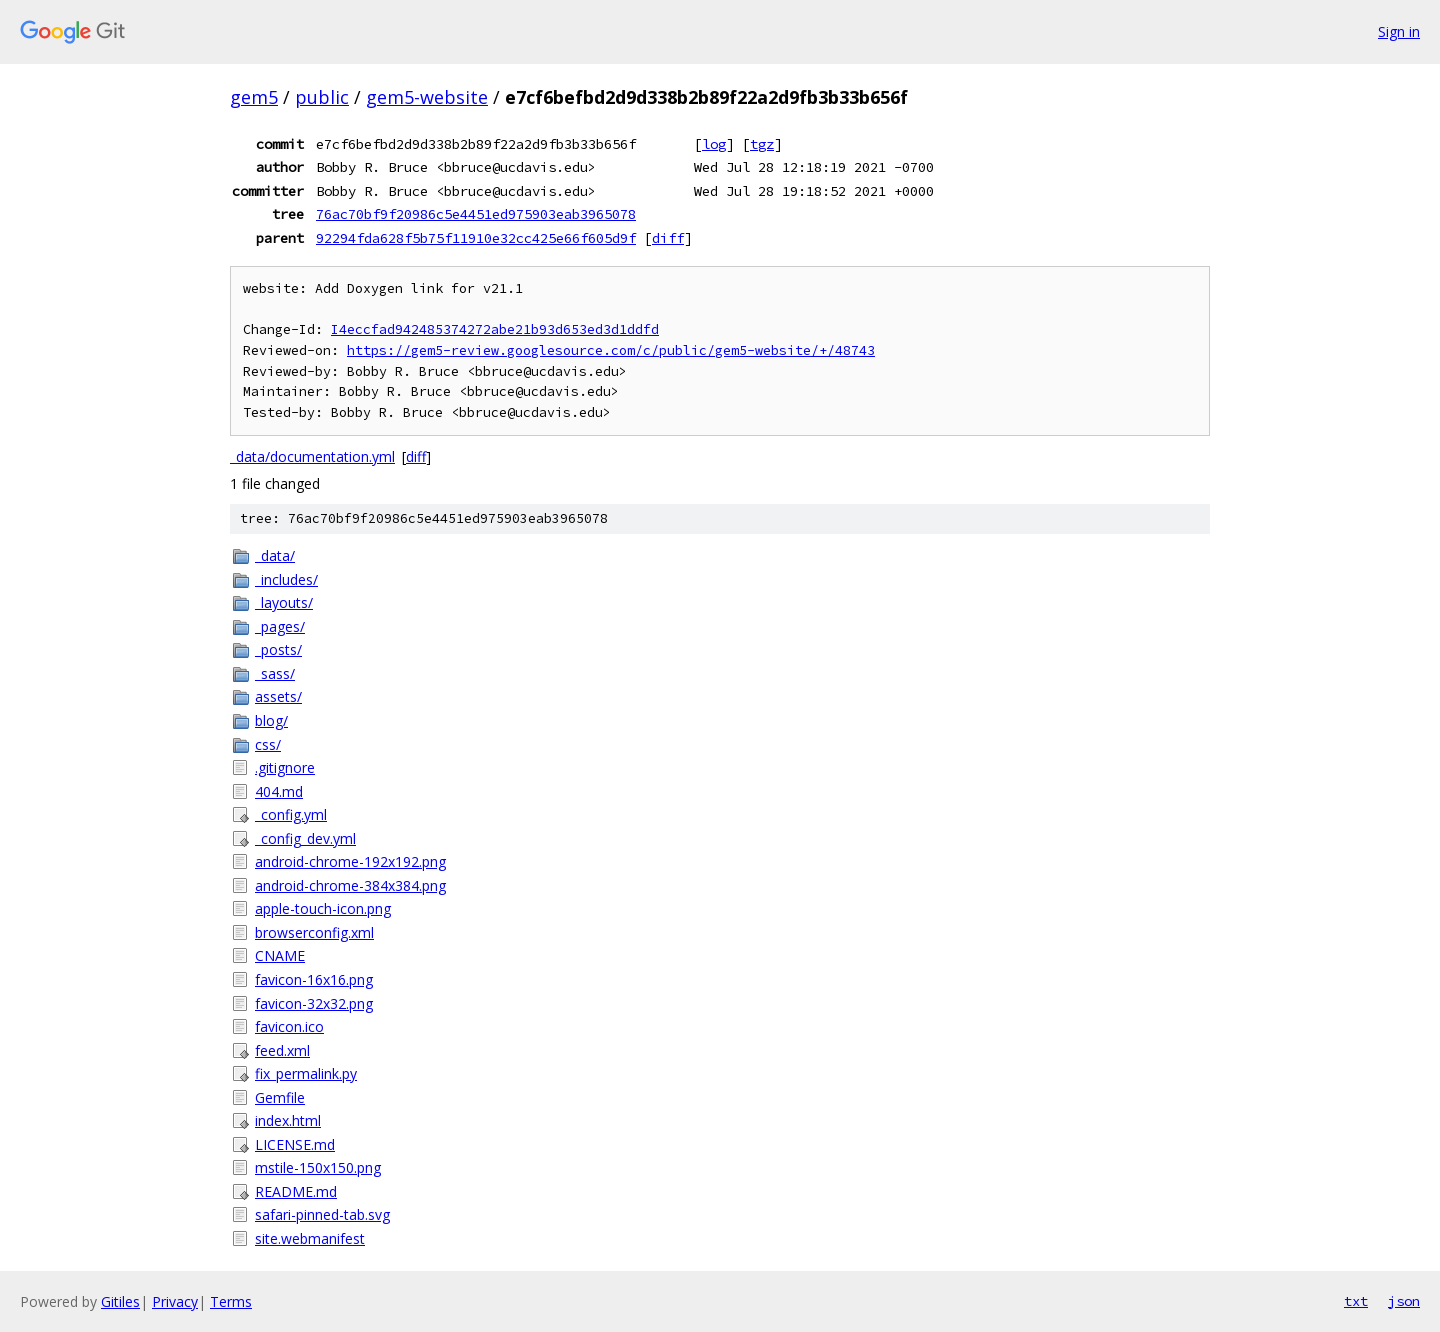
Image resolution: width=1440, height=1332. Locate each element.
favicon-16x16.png (314, 979)
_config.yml (291, 814)
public (322, 97)
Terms (231, 1301)
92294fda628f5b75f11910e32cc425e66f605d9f (476, 238)
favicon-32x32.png (314, 1003)
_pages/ (280, 626)
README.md (296, 1191)
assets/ (278, 696)
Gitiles (120, 1301)
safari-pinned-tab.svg (322, 1214)
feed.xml (282, 1050)
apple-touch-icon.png (323, 908)
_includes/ (286, 579)
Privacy (175, 1301)
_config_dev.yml (305, 838)
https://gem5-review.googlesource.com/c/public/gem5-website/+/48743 (611, 350)
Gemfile (280, 1097)
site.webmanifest (310, 1238)
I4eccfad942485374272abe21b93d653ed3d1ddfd (495, 329)
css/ (268, 744)
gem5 (254, 97)
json (1404, 1301)
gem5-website (427, 97)
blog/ (271, 720)
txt (1356, 1301)
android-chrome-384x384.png (350, 885)
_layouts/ (284, 602)
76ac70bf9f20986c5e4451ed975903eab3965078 (476, 214)
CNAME (280, 955)
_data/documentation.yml (312, 456)
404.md (279, 791)
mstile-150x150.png (318, 1167)
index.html (288, 1120)
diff (668, 238)
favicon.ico (289, 1026)
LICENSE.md (295, 1144)
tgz (762, 144)
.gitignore (285, 767)
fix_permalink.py (306, 1073)
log (714, 144)
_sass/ (275, 673)
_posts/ (278, 649)
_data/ (275, 555)
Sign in (1399, 31)
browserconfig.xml (314, 932)
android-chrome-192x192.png (350, 861)
